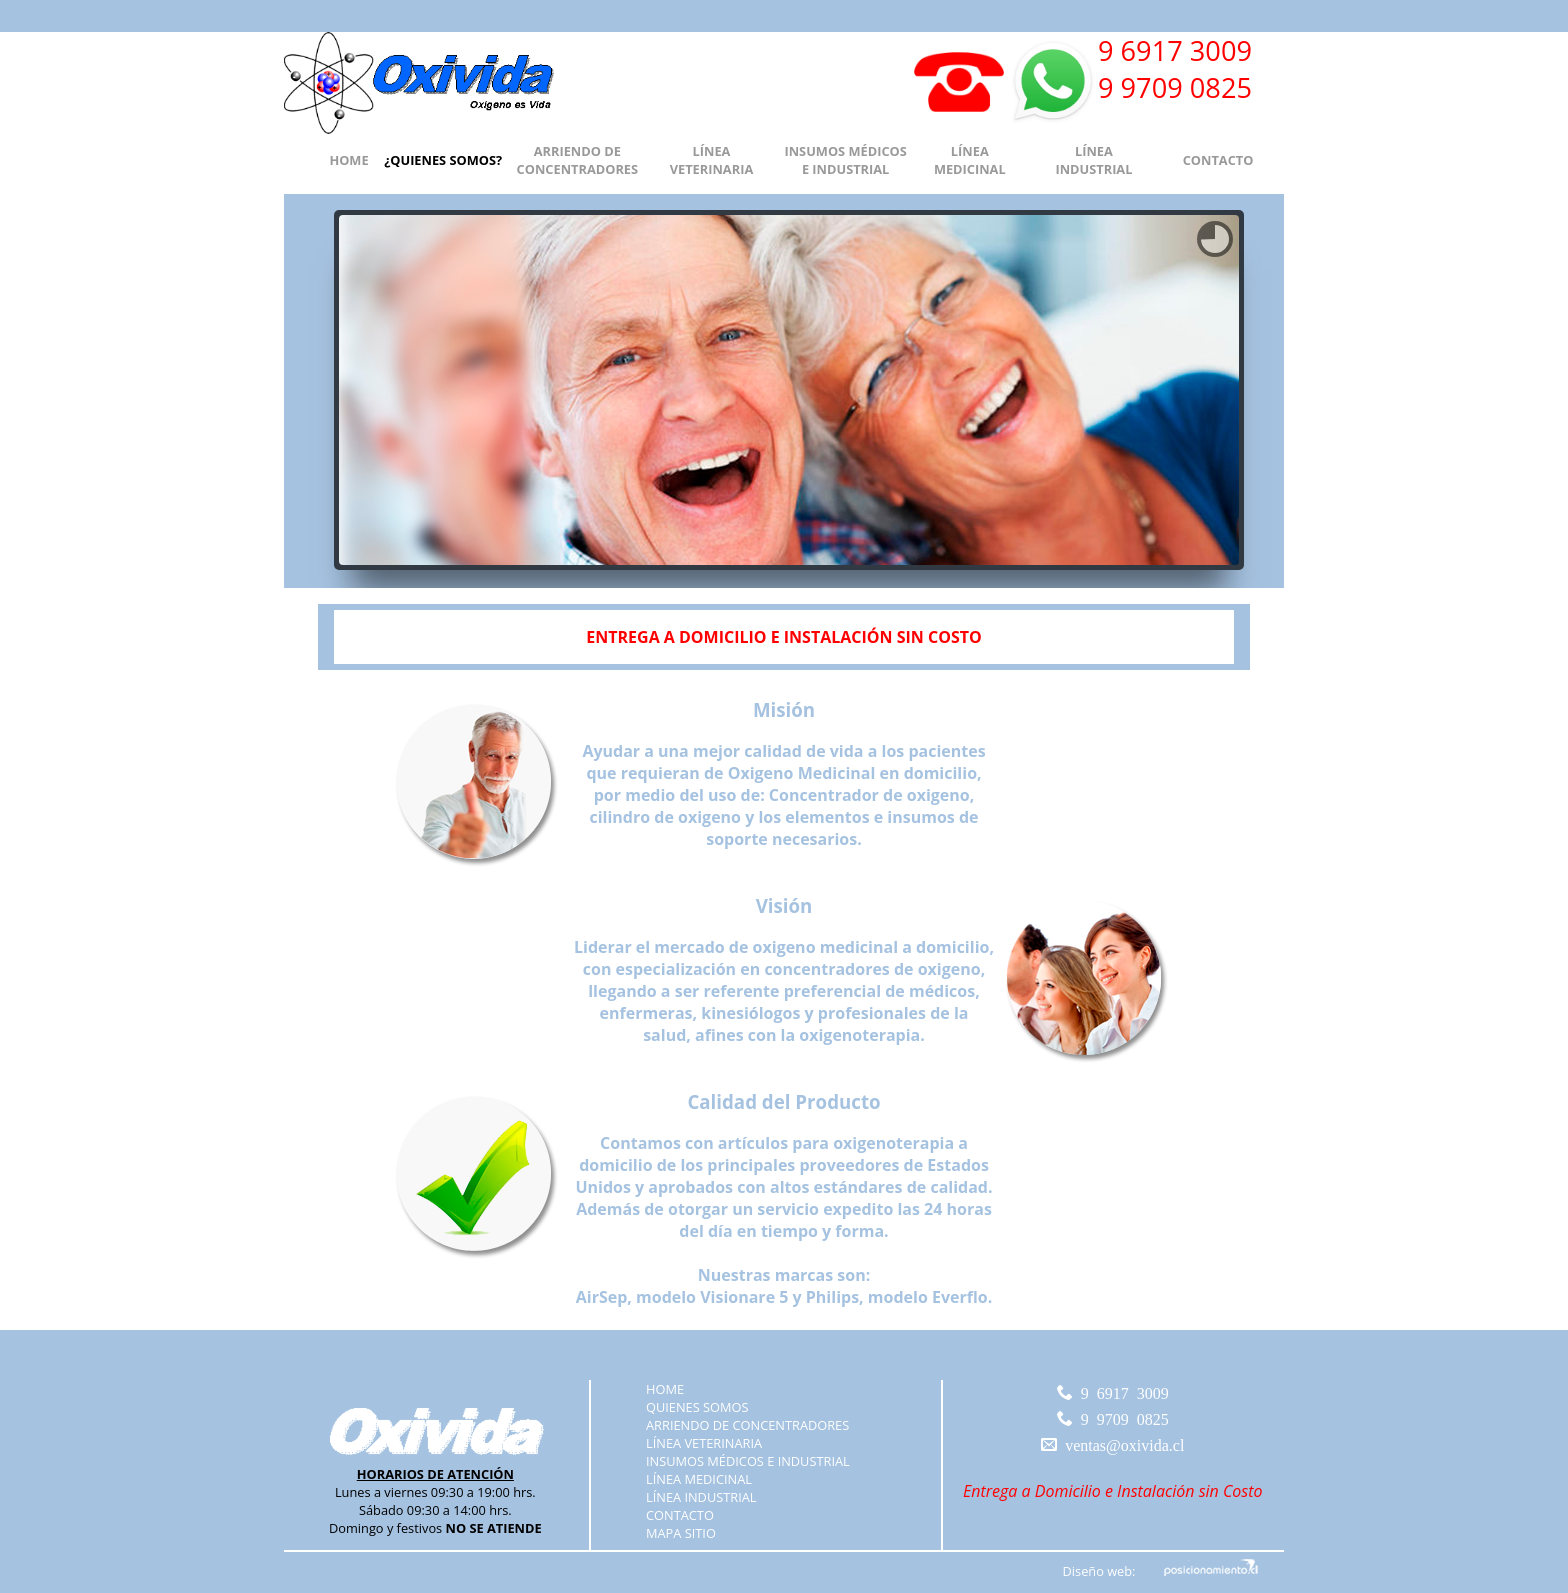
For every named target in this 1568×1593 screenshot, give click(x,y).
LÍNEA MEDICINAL (970, 160)
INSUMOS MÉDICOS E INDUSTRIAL (845, 160)
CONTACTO (1218, 160)
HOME (348, 160)
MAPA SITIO (681, 1533)
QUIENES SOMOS (697, 1407)
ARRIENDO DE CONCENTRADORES (577, 160)
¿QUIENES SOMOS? (443, 160)
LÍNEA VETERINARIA (712, 160)
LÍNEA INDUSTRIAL (1093, 160)
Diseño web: (1099, 1571)
